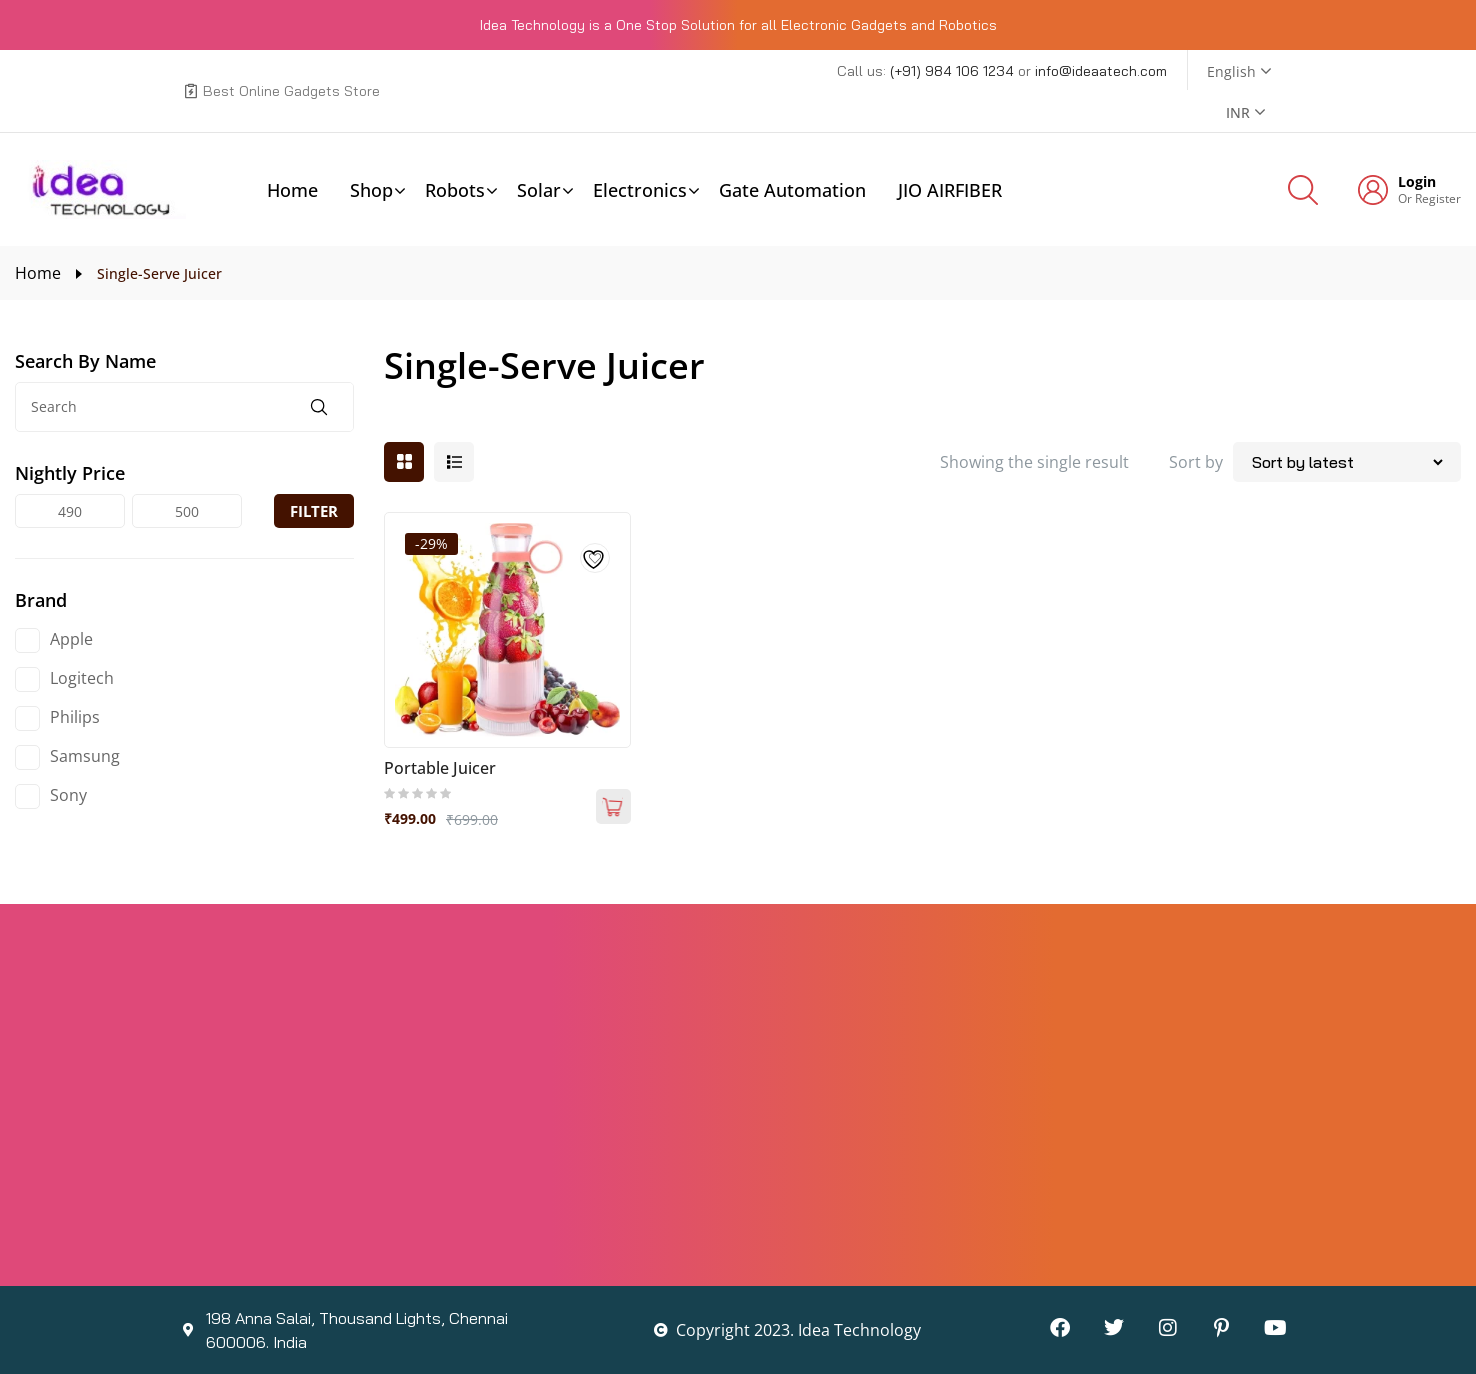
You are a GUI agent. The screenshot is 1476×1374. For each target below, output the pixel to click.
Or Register (1429, 198)
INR (1238, 112)
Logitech (82, 678)
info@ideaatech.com (1101, 71)
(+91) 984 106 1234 (954, 71)
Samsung (85, 756)
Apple (71, 639)
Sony (68, 795)
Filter (314, 511)
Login (1417, 182)
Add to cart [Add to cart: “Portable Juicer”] (613, 806)
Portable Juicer (440, 768)
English (1231, 71)
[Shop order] (1347, 462)
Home (38, 273)
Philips (75, 717)
